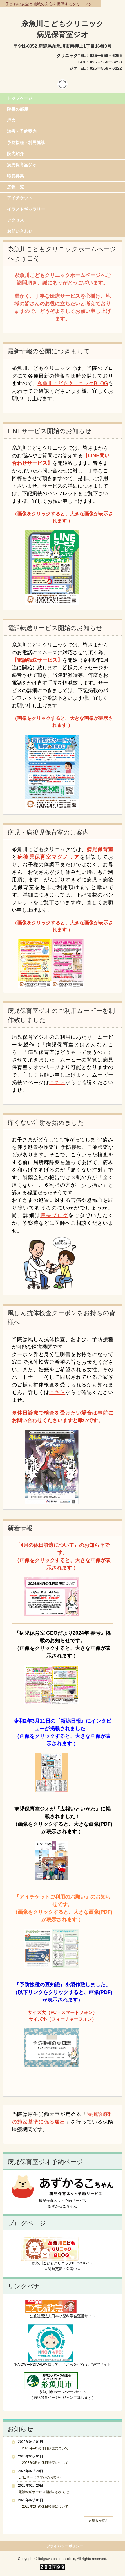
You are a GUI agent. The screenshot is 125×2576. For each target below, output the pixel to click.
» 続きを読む (99, 2521)
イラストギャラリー (26, 209)
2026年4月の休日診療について (43, 2448)
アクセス (15, 220)
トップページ (19, 98)
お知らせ (20, 2428)
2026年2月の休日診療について (43, 2507)
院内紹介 (15, 153)
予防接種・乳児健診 (26, 142)
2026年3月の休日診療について (43, 2463)
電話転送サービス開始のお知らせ (44, 2492)
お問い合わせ (19, 231)
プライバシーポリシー (64, 2546)
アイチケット (19, 197)
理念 (11, 120)
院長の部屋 (17, 109)
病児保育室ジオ (22, 164)
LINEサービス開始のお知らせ (41, 2477)
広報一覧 (15, 187)
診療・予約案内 (22, 131)
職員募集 (15, 175)
